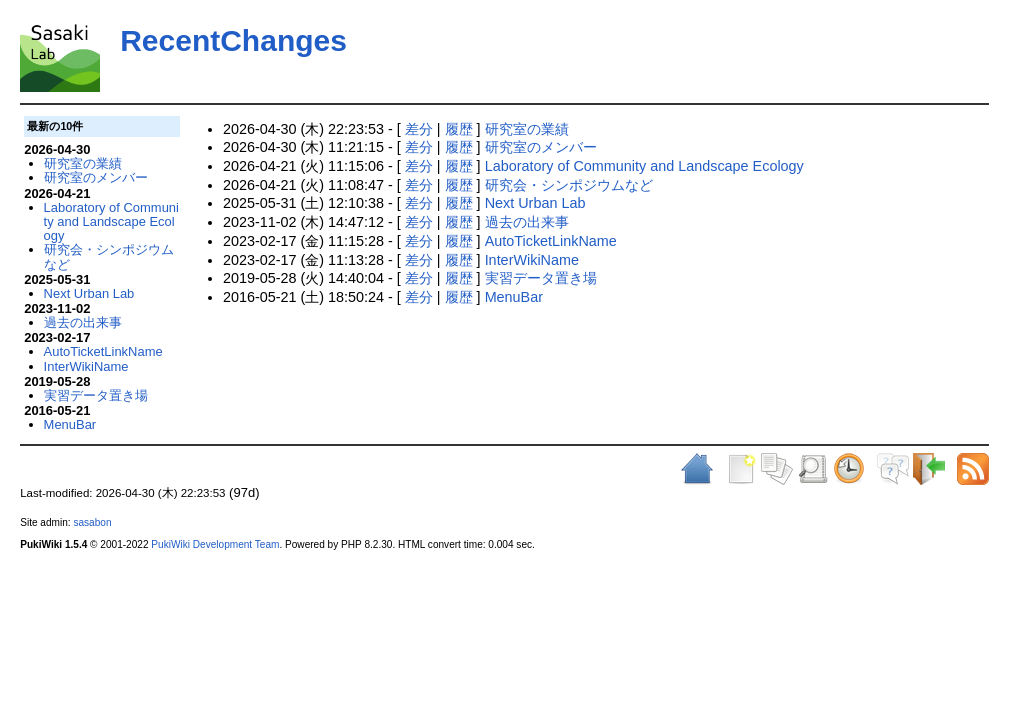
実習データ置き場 (541, 278)
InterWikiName (532, 260)
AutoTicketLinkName (551, 241)
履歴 (459, 129)
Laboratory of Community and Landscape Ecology (644, 166)
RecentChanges (233, 40)
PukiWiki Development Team (215, 544)
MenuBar (514, 297)
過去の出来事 (527, 222)
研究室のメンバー (541, 147)
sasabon (92, 522)
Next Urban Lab (535, 203)
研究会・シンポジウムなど (569, 185)
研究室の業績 (527, 129)
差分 (419, 129)
